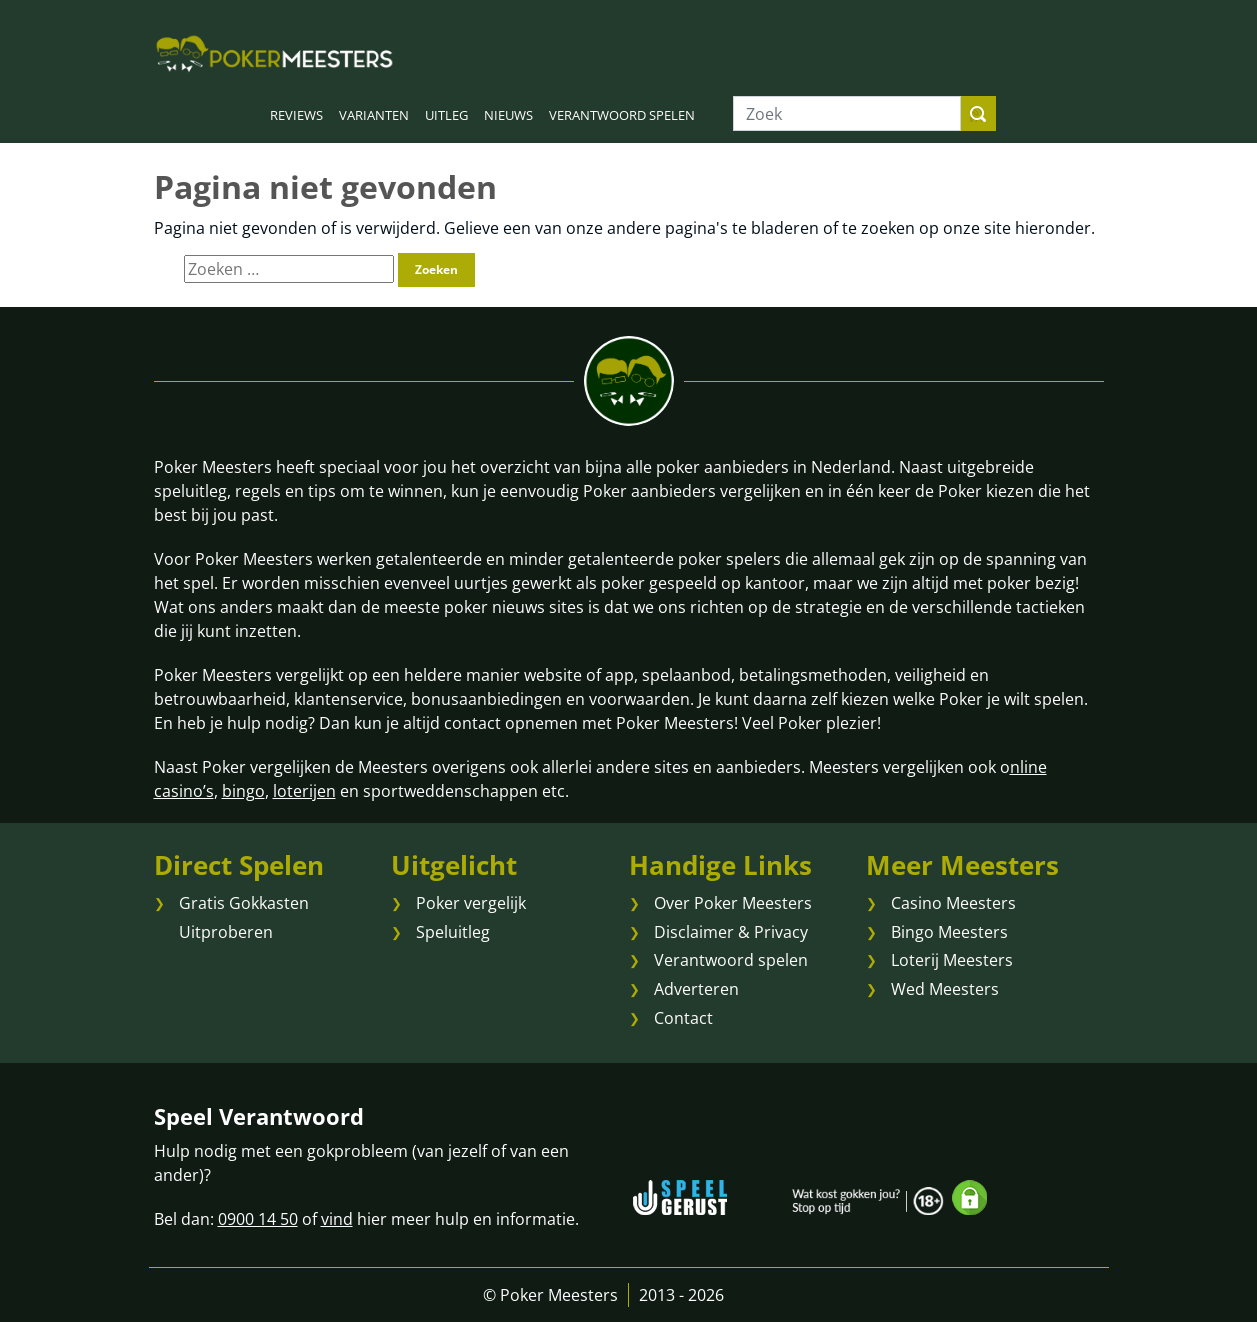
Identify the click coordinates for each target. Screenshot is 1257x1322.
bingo (243, 791)
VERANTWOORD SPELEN (622, 115)
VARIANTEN (374, 115)
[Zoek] (847, 113)
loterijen (304, 791)
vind (337, 1219)
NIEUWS (508, 115)
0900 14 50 (258, 1219)
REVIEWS (296, 115)
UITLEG (446, 115)
